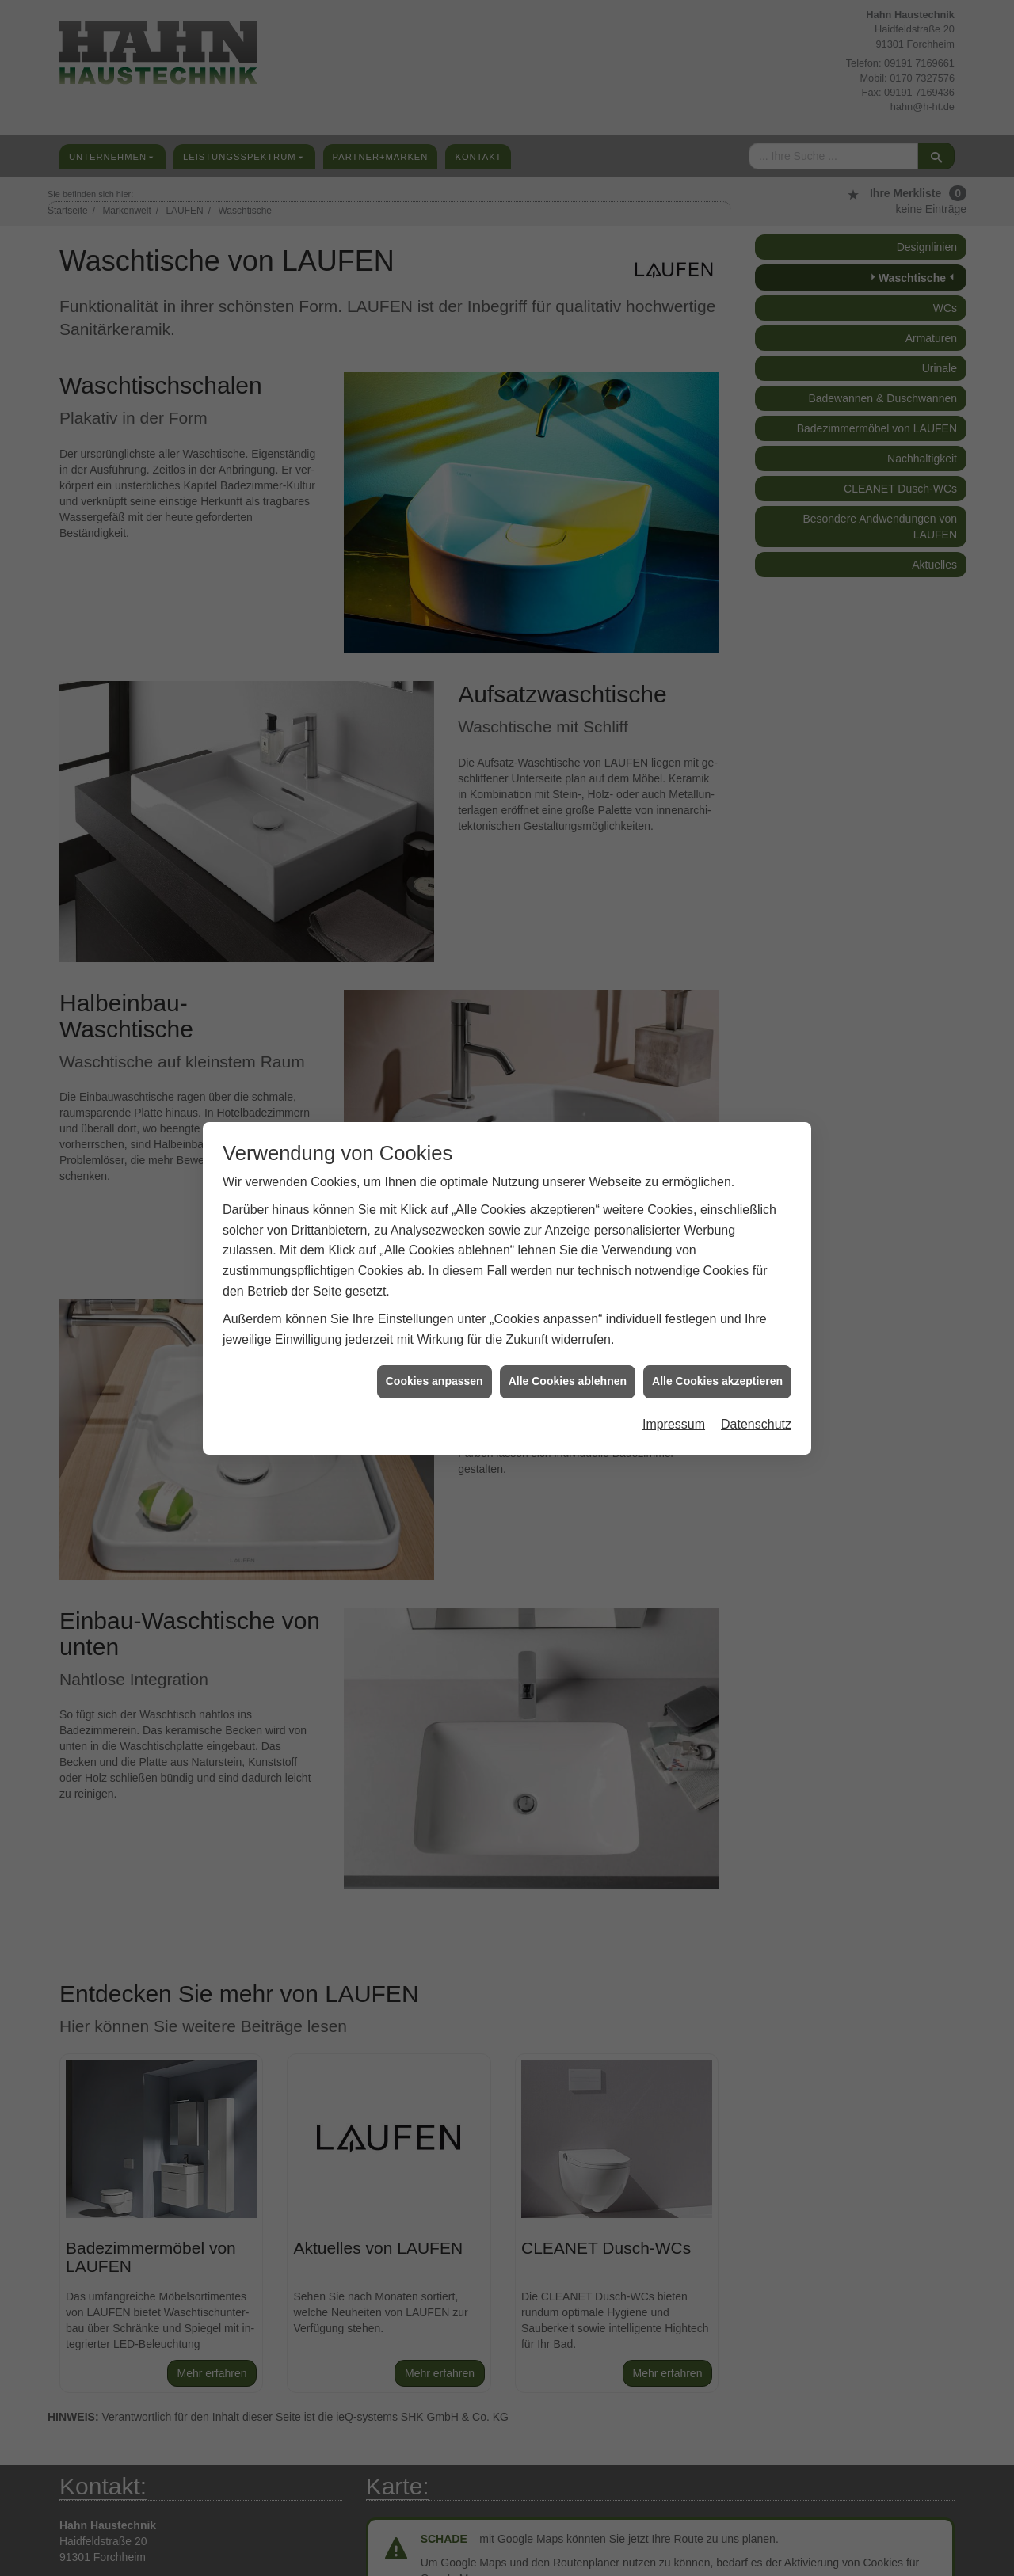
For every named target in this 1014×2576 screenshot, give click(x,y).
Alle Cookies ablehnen (568, 1377)
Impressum (673, 1420)
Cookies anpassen (434, 1377)
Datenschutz (756, 1420)
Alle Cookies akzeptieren (717, 1377)
